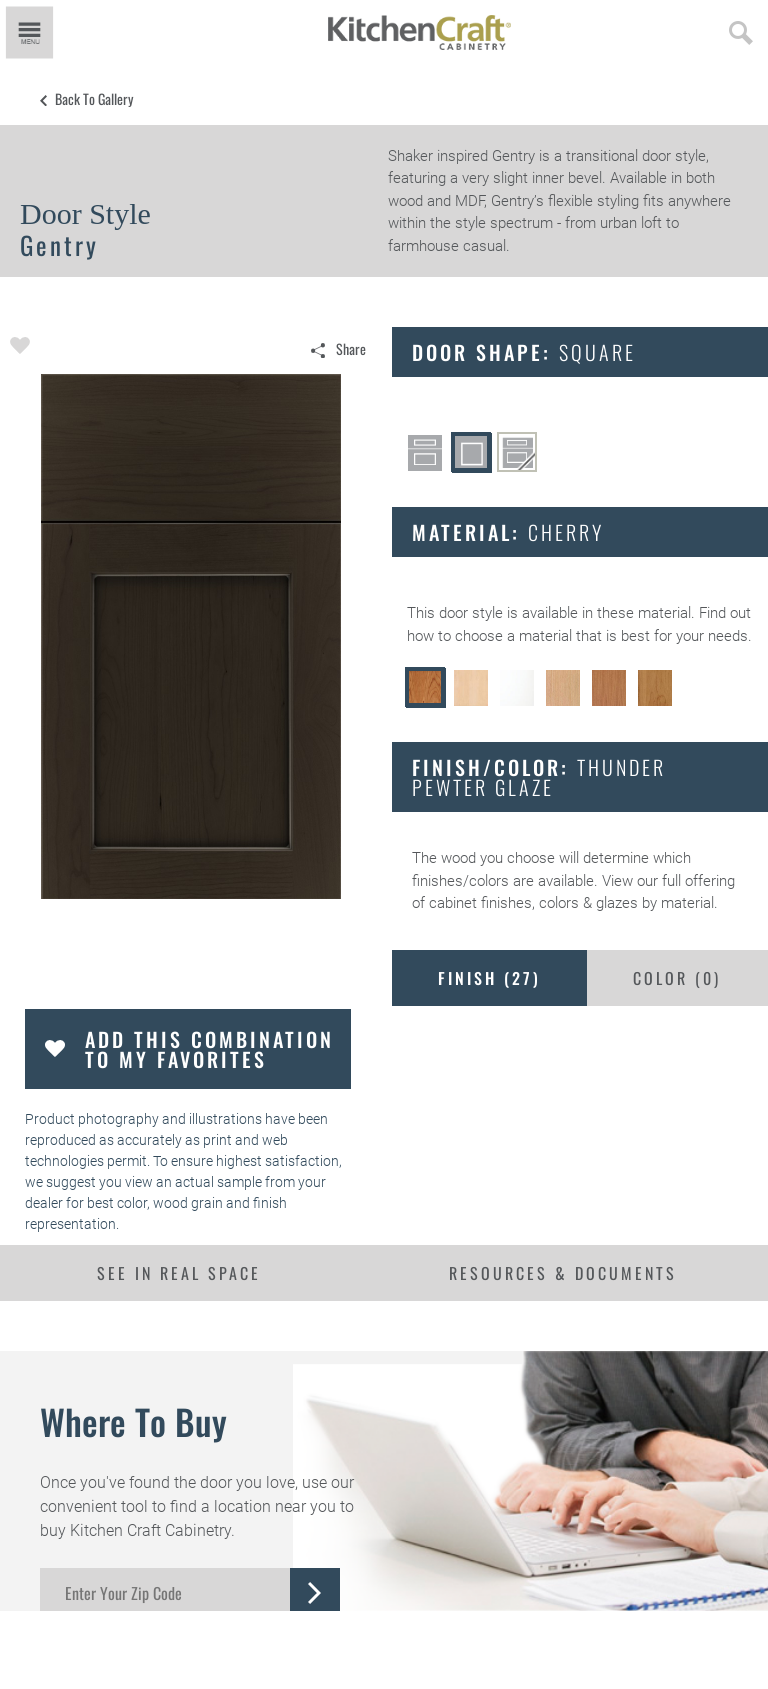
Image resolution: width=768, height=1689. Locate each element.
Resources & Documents (563, 1273)
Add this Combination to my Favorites (209, 1049)
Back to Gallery (94, 99)
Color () (677, 978)
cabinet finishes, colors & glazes (533, 903)
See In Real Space (179, 1273)
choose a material (513, 636)
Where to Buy (133, 1421)
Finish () (489, 978)
